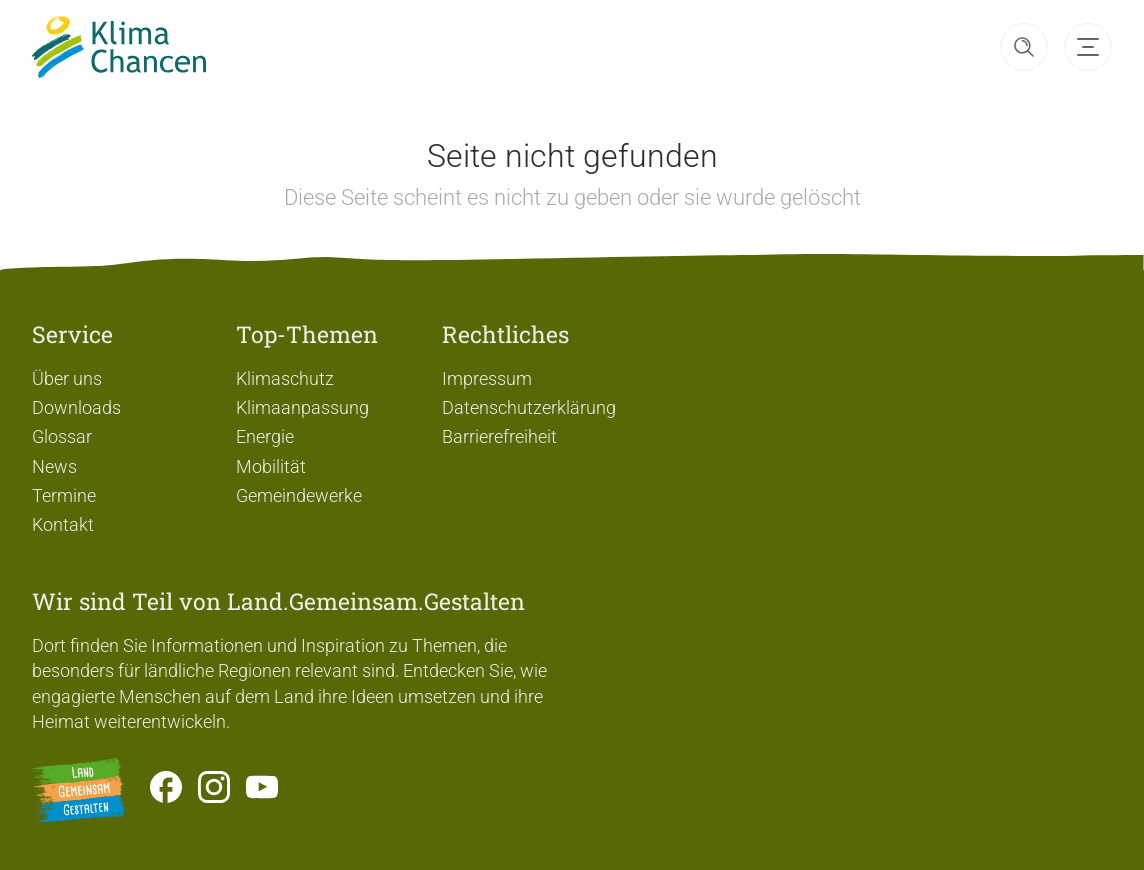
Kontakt (63, 524)
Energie (265, 436)
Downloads (76, 407)
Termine (64, 495)
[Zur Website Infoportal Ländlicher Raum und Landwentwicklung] (79, 790)
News (54, 466)
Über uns (67, 378)
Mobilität (271, 466)
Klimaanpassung (302, 407)
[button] (1024, 47)
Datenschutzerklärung (529, 407)
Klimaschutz (285, 378)
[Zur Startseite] (119, 47)
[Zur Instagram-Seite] (214, 790)
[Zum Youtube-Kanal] (262, 790)
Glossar (62, 436)
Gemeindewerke (299, 495)
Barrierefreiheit (499, 436)
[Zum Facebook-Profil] (166, 790)
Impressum (487, 378)
